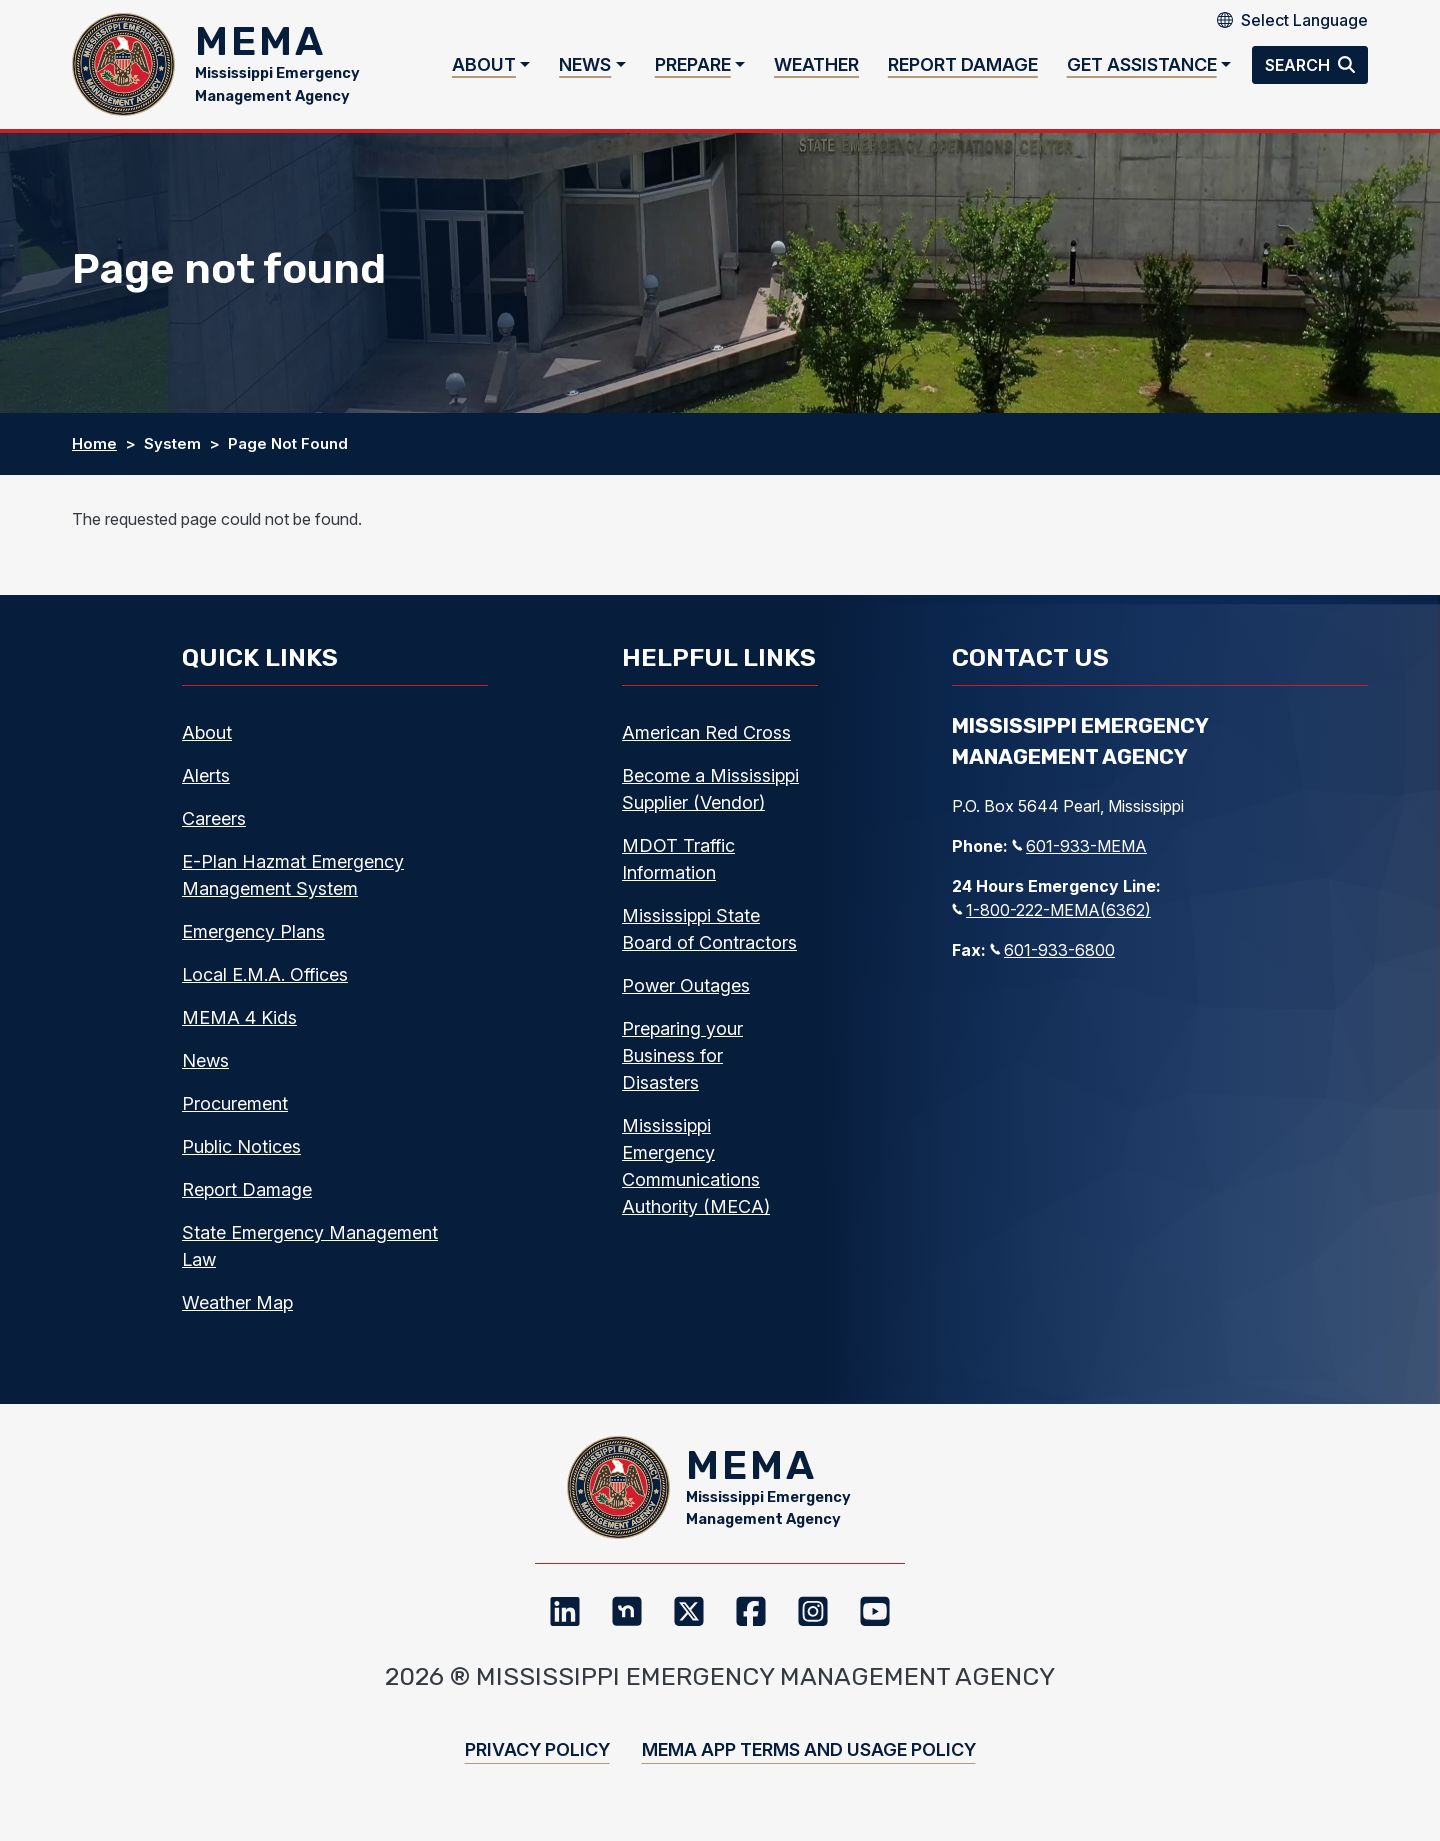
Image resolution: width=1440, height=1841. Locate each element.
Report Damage (963, 68)
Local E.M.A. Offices (265, 981)
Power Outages (686, 992)
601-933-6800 (1052, 957)
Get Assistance (1142, 68)
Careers (214, 825)
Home (94, 450)
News (585, 68)
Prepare (693, 68)
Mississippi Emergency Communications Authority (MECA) (696, 1173)
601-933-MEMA (1079, 853)
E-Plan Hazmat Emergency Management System (293, 882)
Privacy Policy (537, 1763)
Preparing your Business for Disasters (682, 1062)
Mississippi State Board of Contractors (709, 936)
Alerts (206, 782)
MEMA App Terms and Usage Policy (809, 1763)
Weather (816, 68)
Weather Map (237, 1309)
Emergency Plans (253, 938)
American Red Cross (706, 739)
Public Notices (241, 1153)
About (484, 68)
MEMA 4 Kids (239, 1024)
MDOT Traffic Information (678, 866)
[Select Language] (1304, 20)
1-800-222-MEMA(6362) (1051, 917)
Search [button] (1299, 68)
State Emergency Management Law (310, 1253)
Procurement (235, 1110)
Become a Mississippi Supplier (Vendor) (710, 796)
